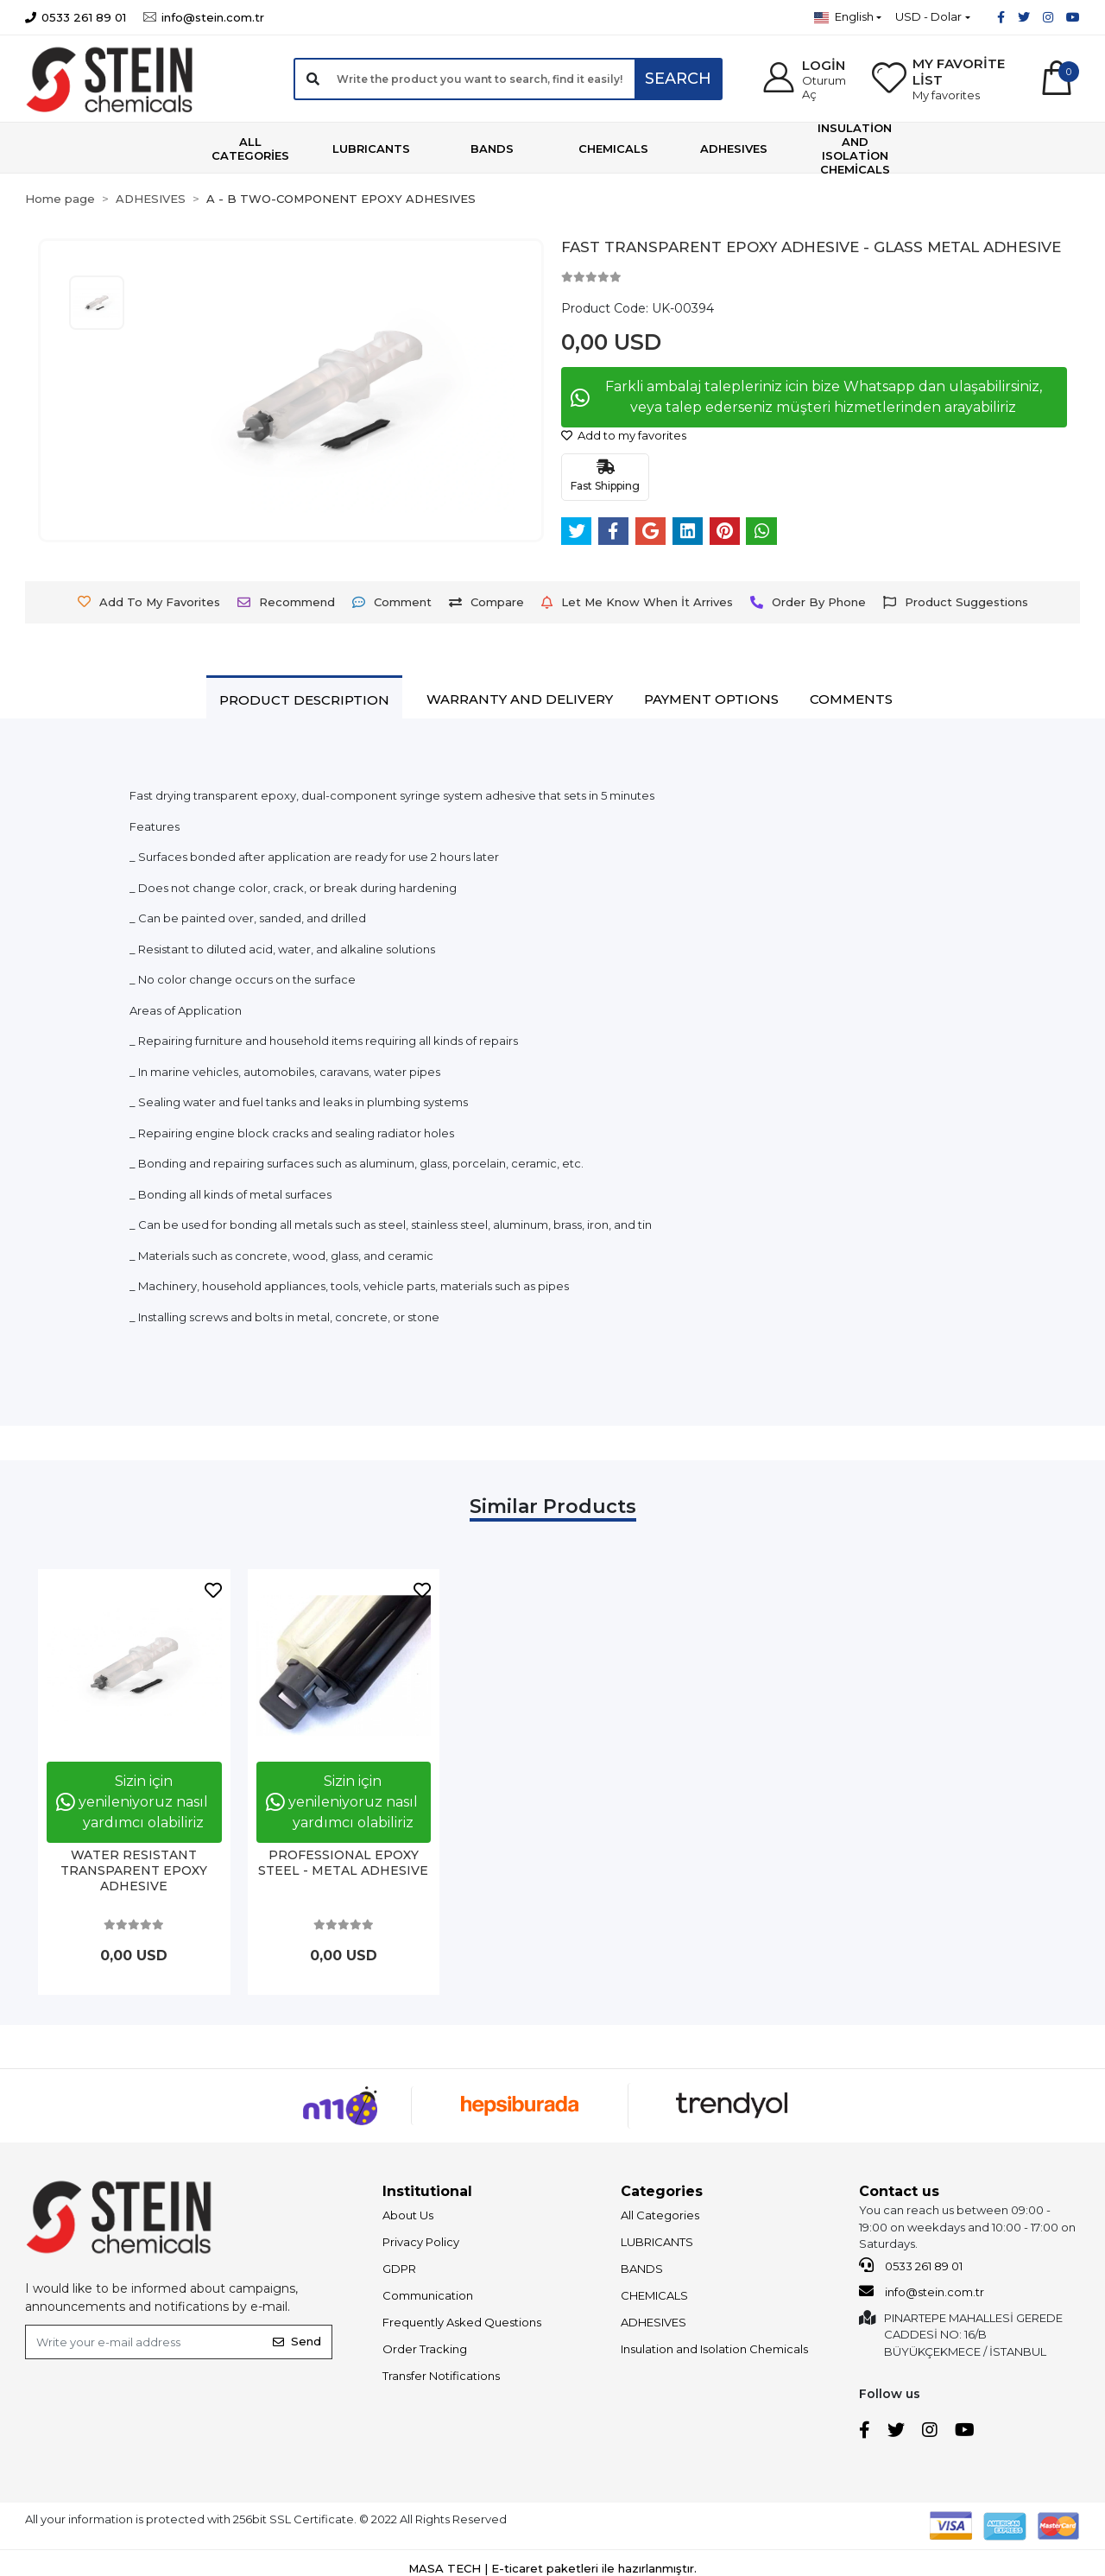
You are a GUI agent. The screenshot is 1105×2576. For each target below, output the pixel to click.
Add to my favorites (623, 435)
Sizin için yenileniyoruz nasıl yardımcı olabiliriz (132, 1802)
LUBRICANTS (657, 2242)
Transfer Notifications (441, 2376)
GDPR (399, 2268)
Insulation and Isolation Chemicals (714, 2349)
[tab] (304, 699)
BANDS (642, 2268)
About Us (407, 2215)
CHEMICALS (654, 2295)
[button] (805, 79)
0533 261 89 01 (911, 2265)
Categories (662, 2191)
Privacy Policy (420, 2242)
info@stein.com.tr (921, 2291)
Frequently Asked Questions (461, 2322)
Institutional (427, 2191)
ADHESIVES (653, 2322)
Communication (427, 2295)
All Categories (660, 2215)
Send (297, 2341)
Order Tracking (424, 2349)
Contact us (899, 2191)
